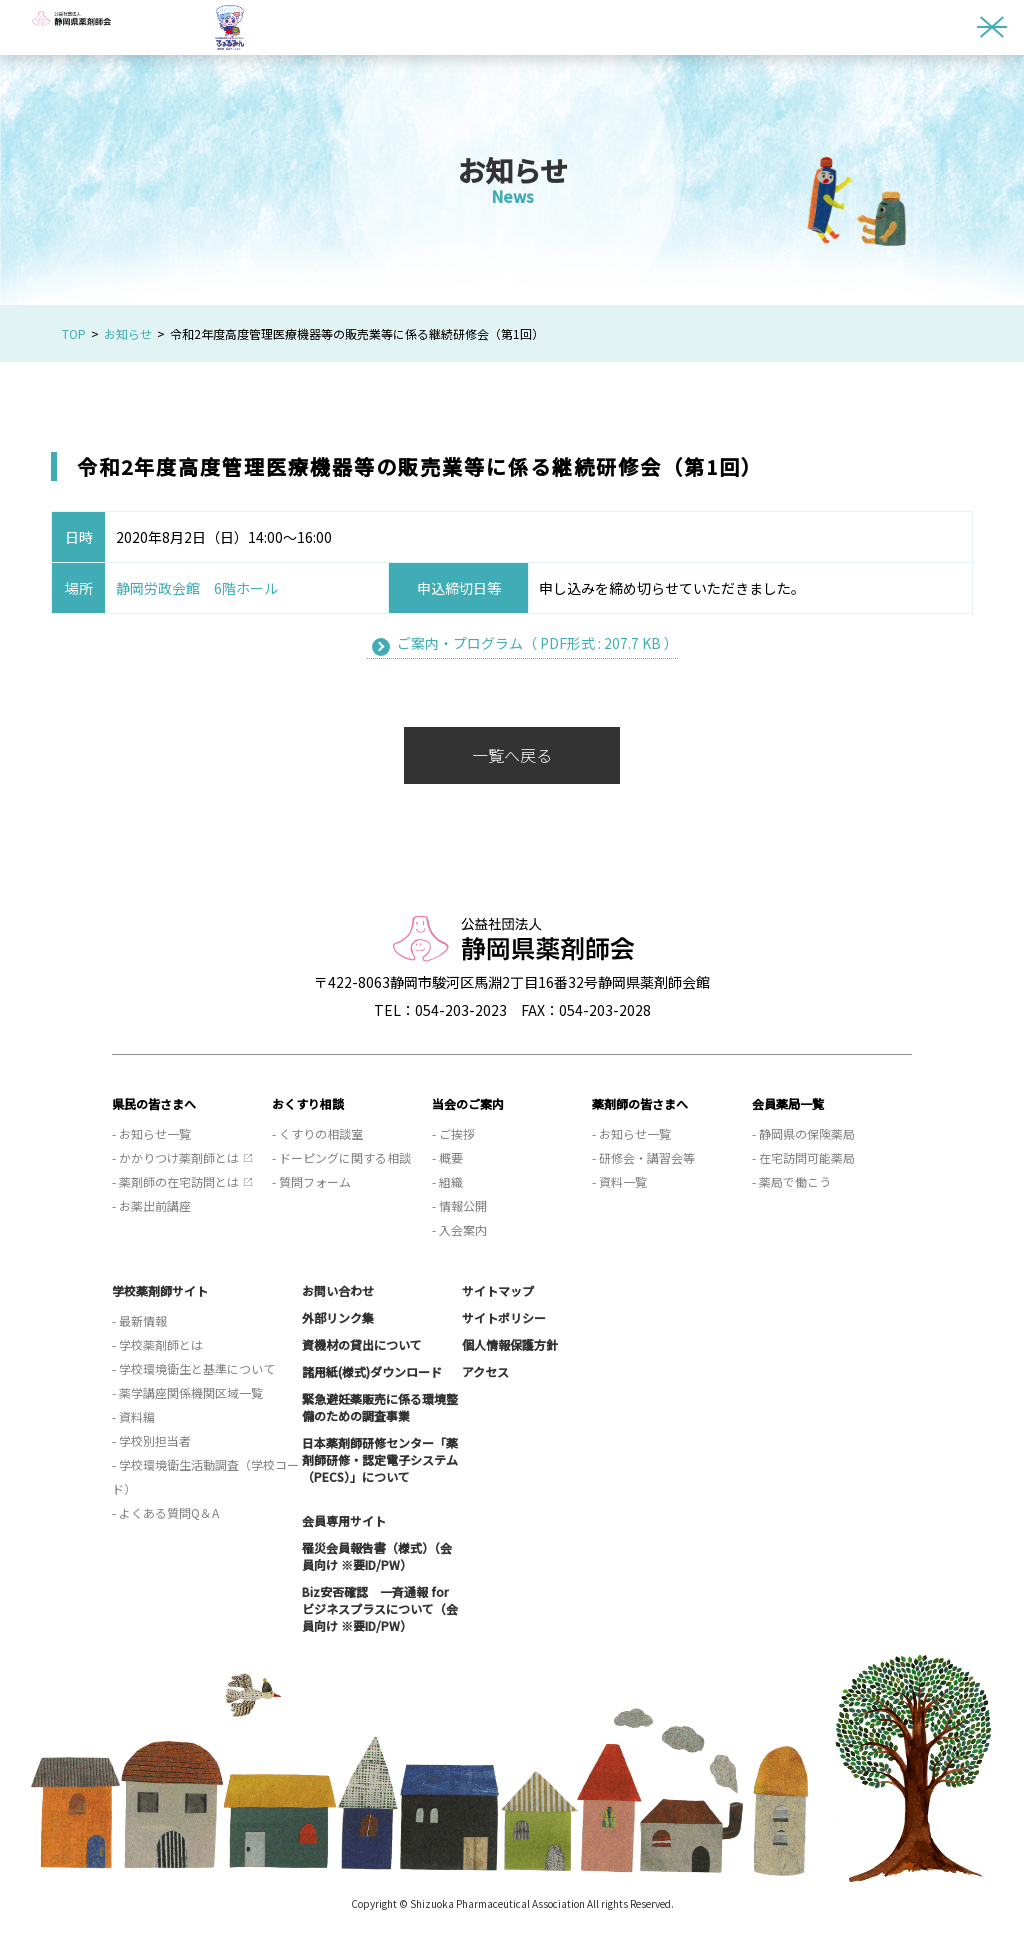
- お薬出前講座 (151, 1205)
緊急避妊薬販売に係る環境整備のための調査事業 (380, 1407)
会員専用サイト (344, 1520)
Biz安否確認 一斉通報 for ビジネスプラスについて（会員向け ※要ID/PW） (380, 1608)
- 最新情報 (139, 1320)
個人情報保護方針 (510, 1344)
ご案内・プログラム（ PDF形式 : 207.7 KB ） (537, 643)
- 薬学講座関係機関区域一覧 (187, 1392)
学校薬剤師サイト (160, 1290)
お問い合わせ (338, 1290)
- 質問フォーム (311, 1181)
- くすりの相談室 (317, 1133)
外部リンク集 (338, 1317)
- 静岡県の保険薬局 (803, 1133)
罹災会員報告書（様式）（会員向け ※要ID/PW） (377, 1556)
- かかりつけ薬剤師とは (175, 1157)
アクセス (485, 1371)
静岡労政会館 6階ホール (197, 588)
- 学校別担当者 (151, 1440)
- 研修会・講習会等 (643, 1157)
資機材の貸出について (362, 1344)
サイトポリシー (504, 1317)
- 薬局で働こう (791, 1181)
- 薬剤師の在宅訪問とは (175, 1181)
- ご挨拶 (453, 1133)
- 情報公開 (459, 1205)
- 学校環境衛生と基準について (193, 1368)
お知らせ (128, 333)
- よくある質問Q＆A (165, 1512)
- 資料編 (133, 1416)
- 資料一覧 (619, 1181)
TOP (74, 333)
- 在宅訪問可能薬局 (803, 1157)
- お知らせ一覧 (151, 1133)
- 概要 (447, 1157)
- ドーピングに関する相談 (341, 1157)
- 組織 (447, 1181)
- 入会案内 (459, 1229)
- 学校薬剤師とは (157, 1344)
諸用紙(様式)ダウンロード (372, 1371)
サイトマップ (498, 1290)
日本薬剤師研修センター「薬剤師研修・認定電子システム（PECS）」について (380, 1459)
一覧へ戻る (512, 755)
